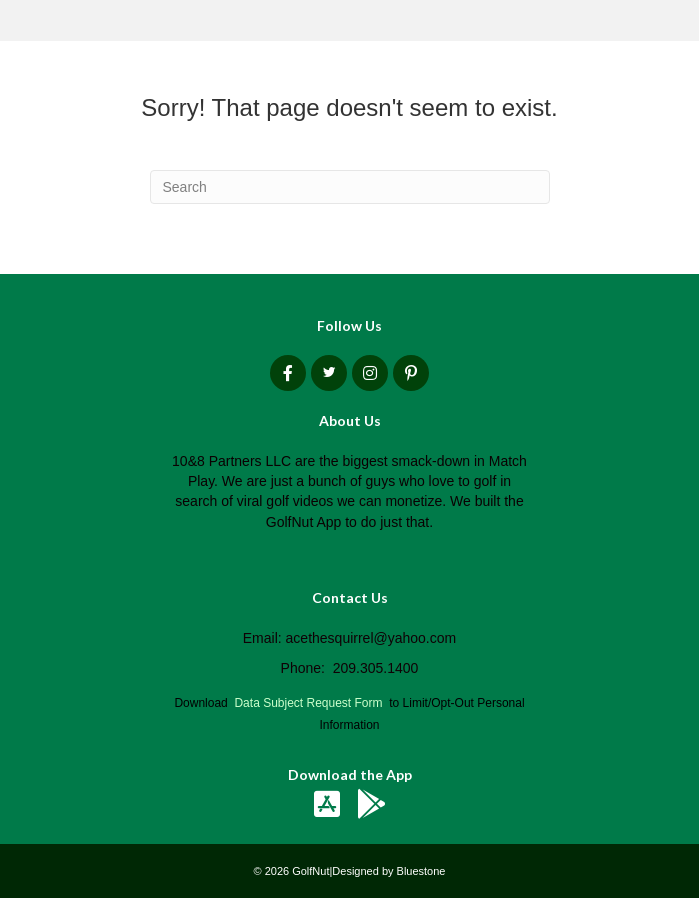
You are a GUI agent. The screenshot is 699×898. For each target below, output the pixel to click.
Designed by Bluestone (388, 871)
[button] (288, 373)
